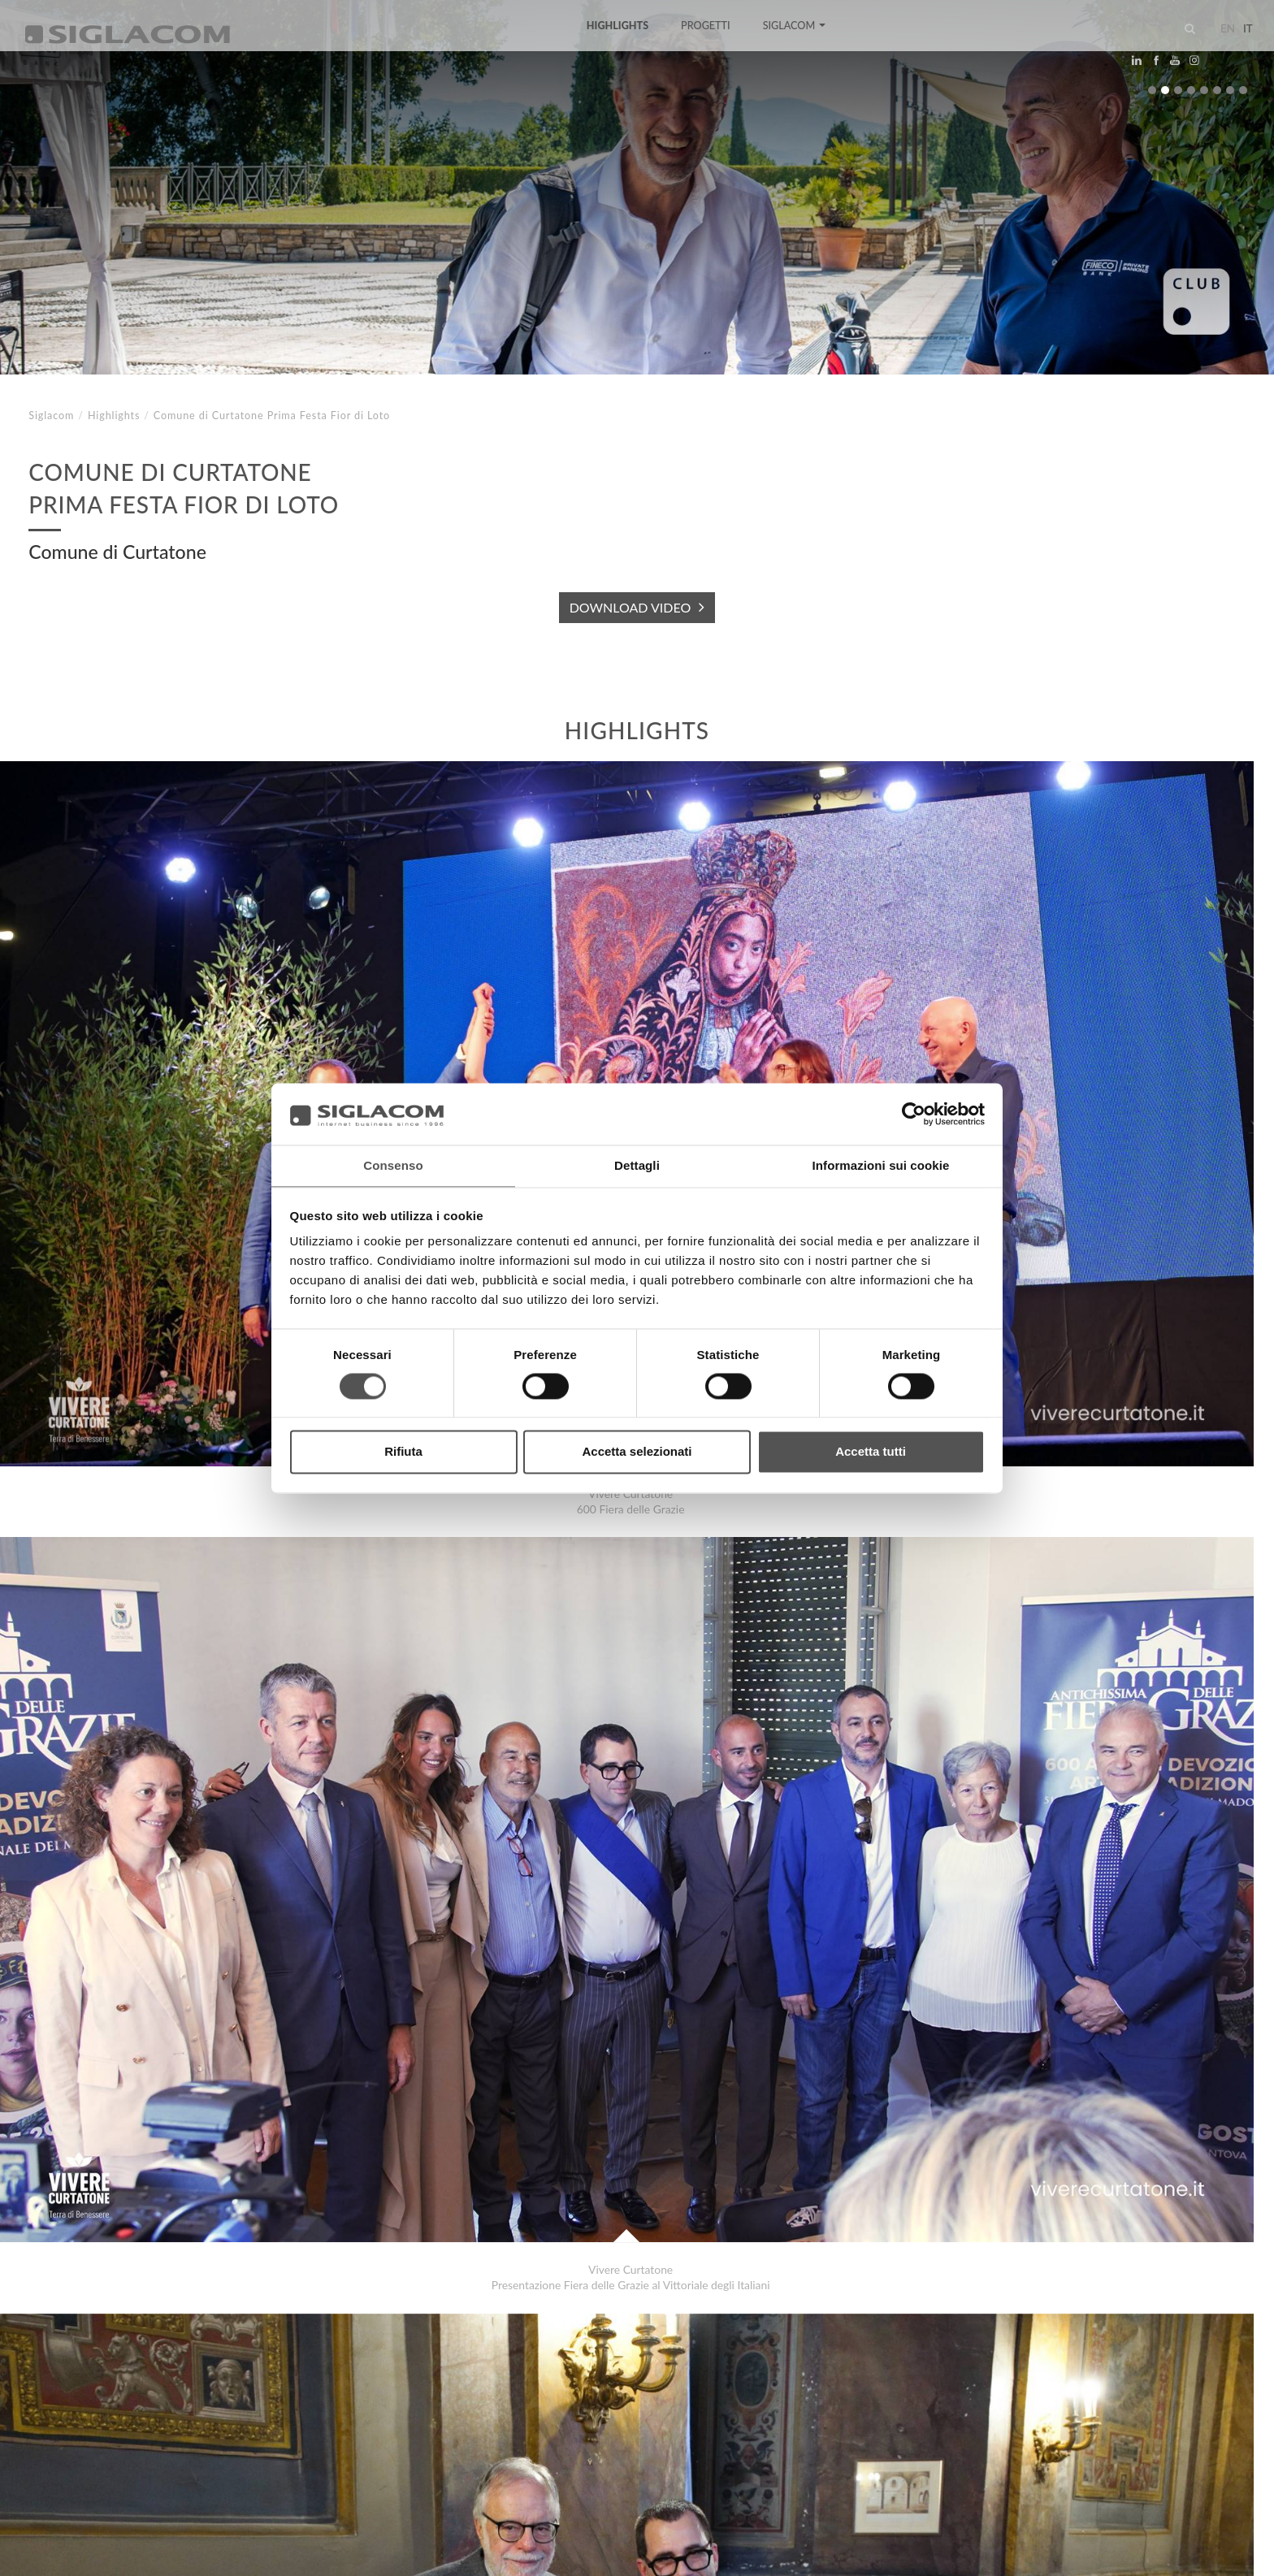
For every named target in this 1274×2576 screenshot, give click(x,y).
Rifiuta (403, 1453)
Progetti (705, 43)
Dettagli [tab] (637, 1165)
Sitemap (171, 2415)
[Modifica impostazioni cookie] (268, 2552)
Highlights (617, 43)
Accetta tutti (870, 1453)
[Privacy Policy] (66, 2552)
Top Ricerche (80, 2415)
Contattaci (365, 2415)
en (1214, 43)
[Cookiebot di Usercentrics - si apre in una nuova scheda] (914, 1113)
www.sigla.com (1202, 2553)
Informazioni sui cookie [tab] (881, 1165)
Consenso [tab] (392, 1165)
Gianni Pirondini (100, 2341)
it (1234, 43)
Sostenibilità (264, 2415)
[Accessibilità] (385, 2552)
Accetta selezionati (636, 1453)
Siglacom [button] (794, 43)
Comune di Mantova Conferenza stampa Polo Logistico (196, 2357)
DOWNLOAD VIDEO (630, 607)
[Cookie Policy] (148, 2552)
